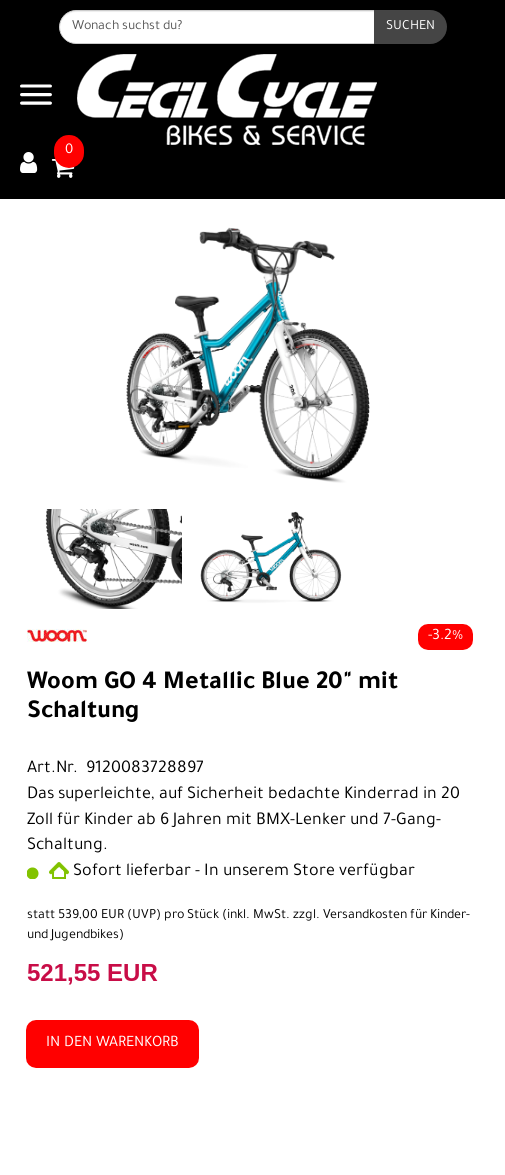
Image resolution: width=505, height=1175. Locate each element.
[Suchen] (410, 27)
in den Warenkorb (112, 1044)
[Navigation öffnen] (36, 99)
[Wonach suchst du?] (217, 27)
